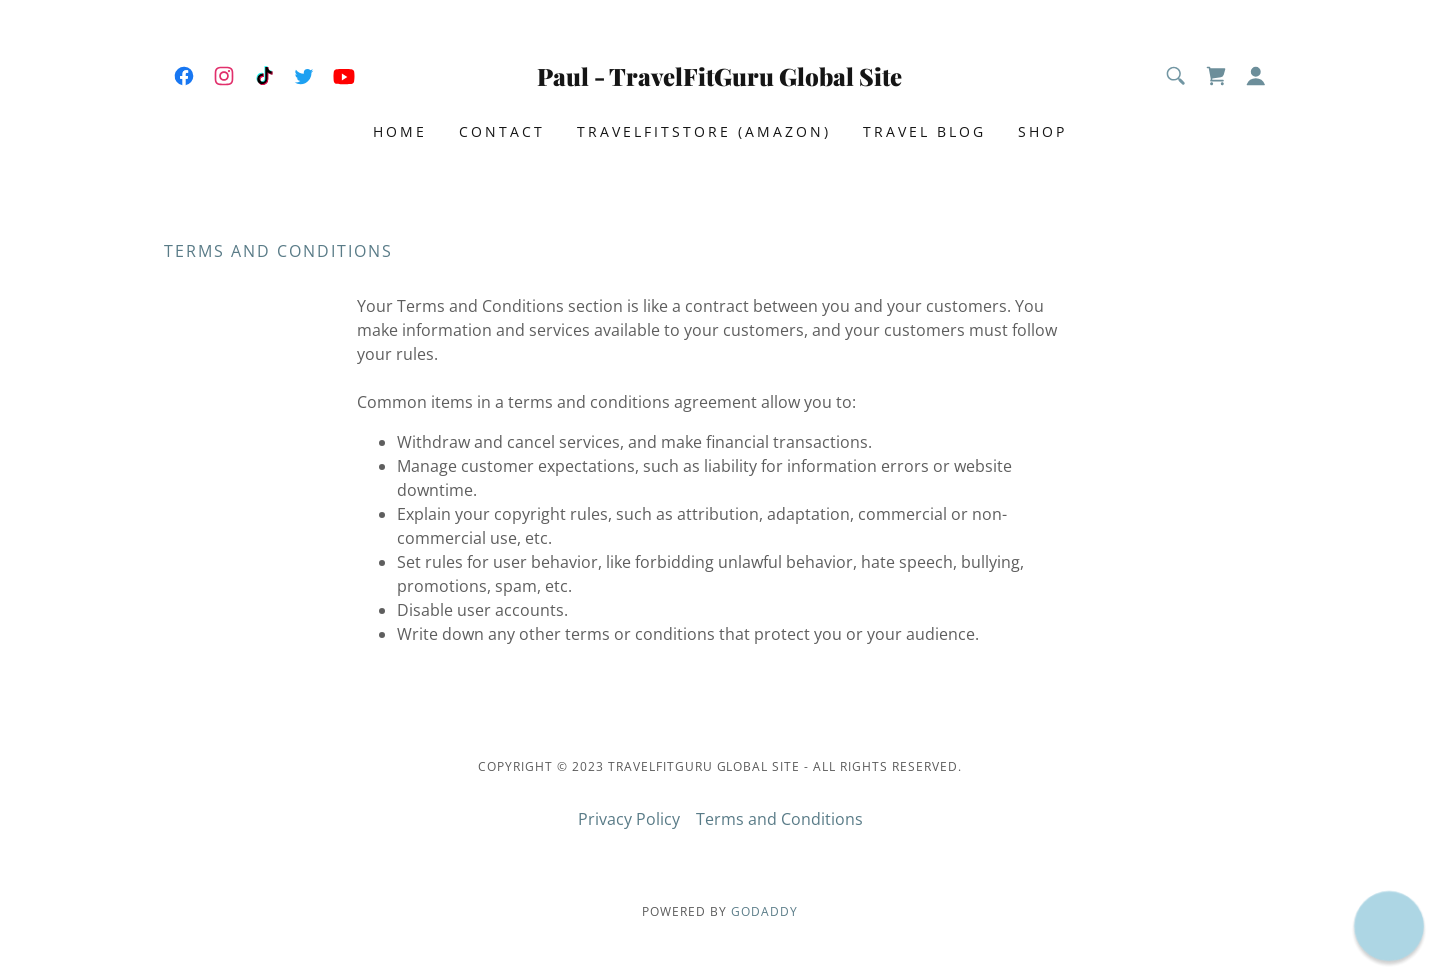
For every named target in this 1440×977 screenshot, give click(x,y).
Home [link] (400, 131)
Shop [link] (1042, 131)
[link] (184, 76)
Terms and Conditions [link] (779, 819)
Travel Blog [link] (924, 131)
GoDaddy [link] (764, 911)
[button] (1256, 76)
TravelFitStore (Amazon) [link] (704, 131)
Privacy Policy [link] (629, 819)
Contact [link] (502, 131)
